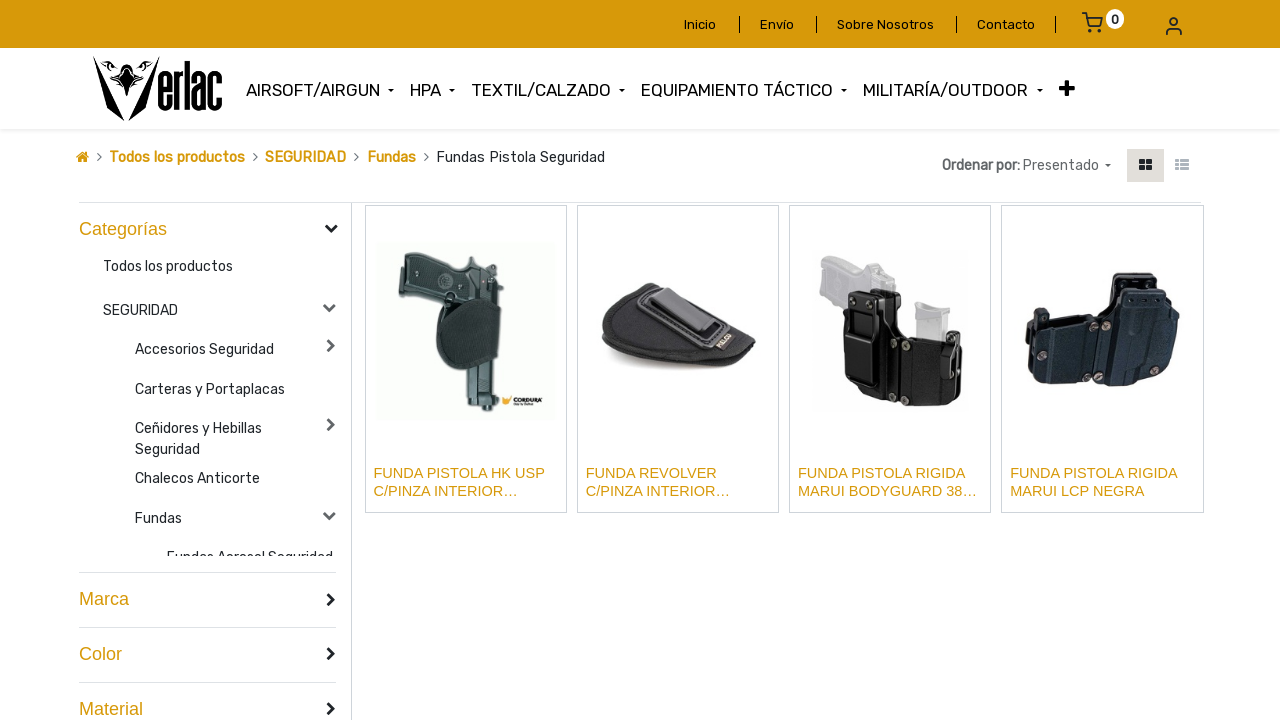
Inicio (700, 24)
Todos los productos (177, 157)
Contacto (1006, 24)
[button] (1067, 89)
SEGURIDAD (305, 157)
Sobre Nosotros (885, 24)
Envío (777, 24)
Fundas (391, 157)
